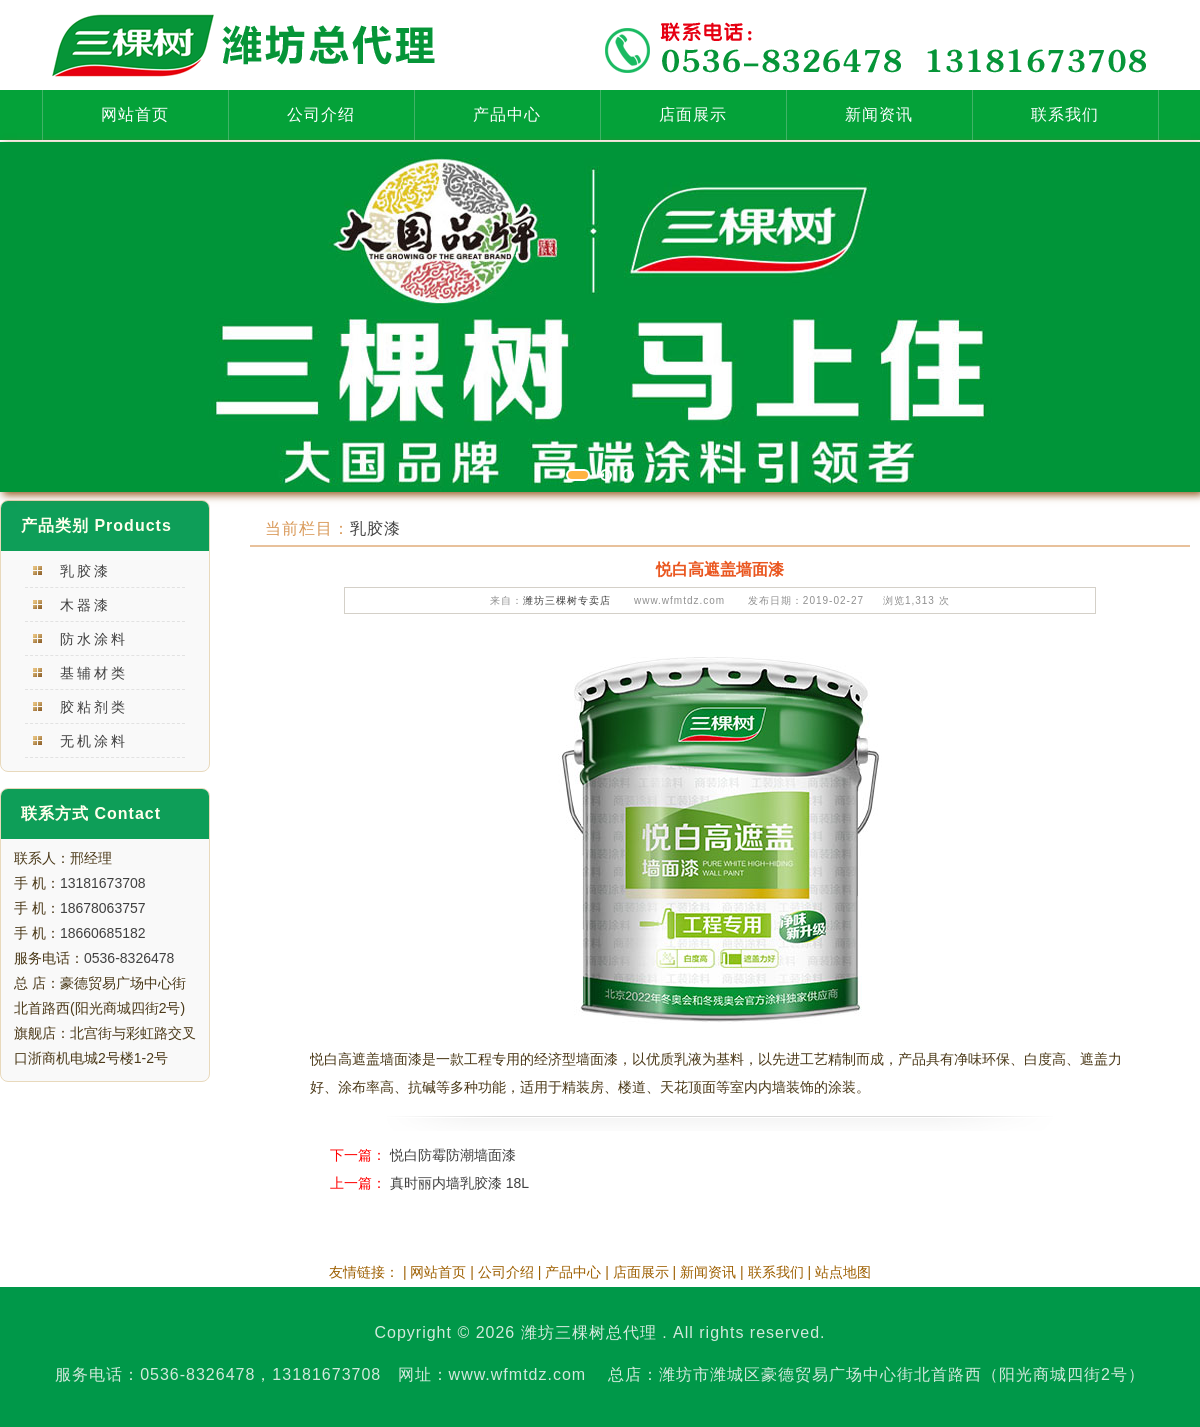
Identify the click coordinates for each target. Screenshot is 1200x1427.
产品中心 (507, 114)
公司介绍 (321, 114)
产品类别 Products (96, 525)
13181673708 (103, 883)
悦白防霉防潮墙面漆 (453, 1155)
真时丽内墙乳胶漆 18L (459, 1183)
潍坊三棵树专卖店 (567, 600)
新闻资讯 (879, 114)
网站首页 (135, 114)
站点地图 (843, 1272)
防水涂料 (94, 639)
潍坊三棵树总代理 (589, 1332)
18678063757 (103, 908)
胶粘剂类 (94, 707)
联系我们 (1065, 114)
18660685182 (103, 933)
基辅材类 (94, 673)
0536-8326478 (129, 958)
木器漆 (85, 605)
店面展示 (693, 114)
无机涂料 (94, 741)
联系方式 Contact (91, 813)
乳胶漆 (85, 571)
